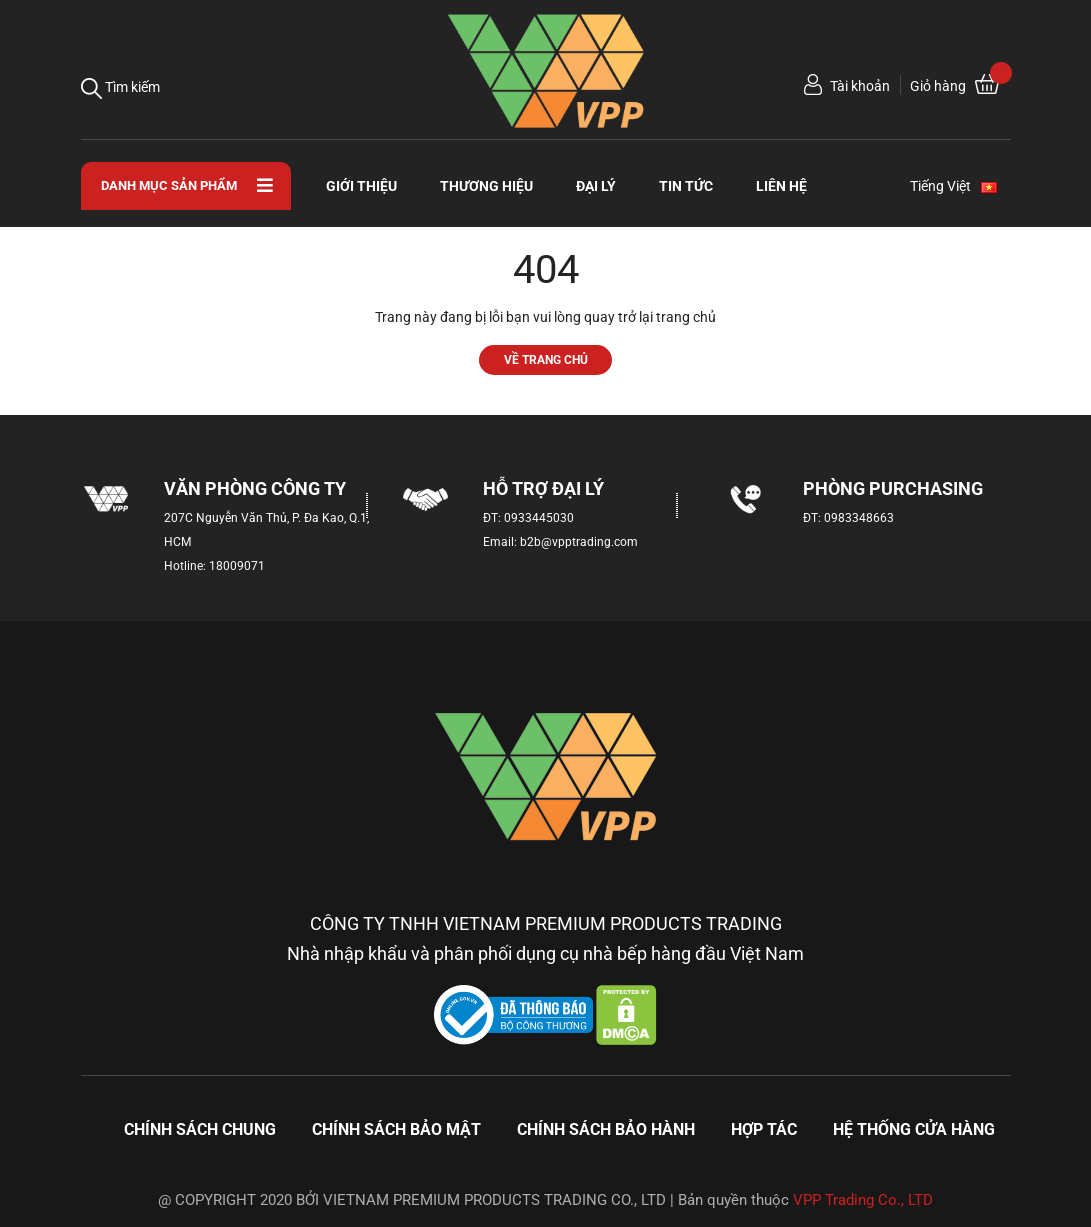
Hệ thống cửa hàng (914, 1129)
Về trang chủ (546, 359)
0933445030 (539, 518)
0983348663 (859, 518)
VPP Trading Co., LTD (863, 1200)
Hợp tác (764, 1129)
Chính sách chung (200, 1129)
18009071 (237, 566)
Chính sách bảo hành (606, 1129)
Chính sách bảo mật (396, 1129)
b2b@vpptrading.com (579, 542)
